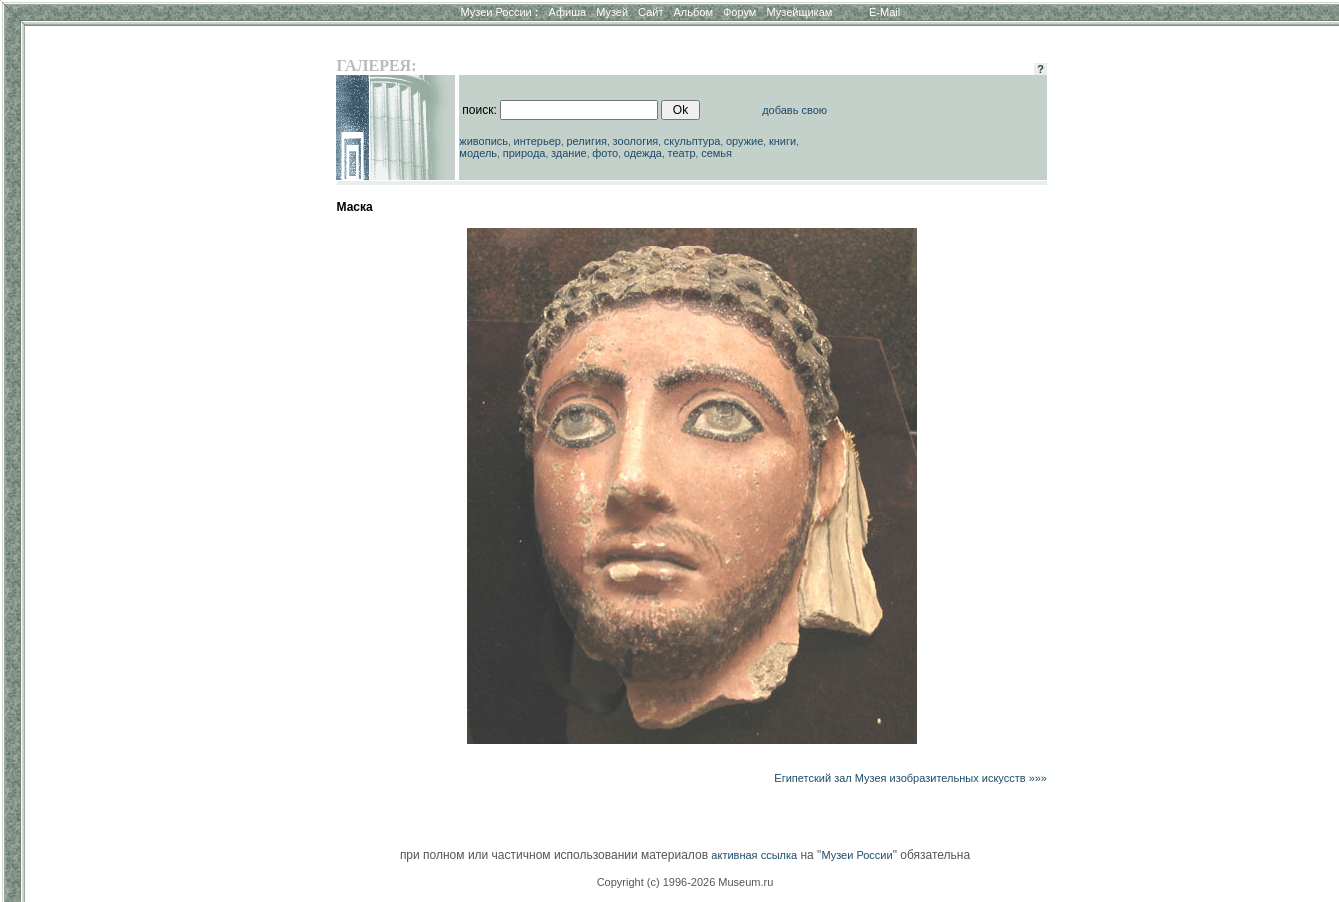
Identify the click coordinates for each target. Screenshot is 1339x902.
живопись (483, 141)
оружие (744, 141)
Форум (739, 12)
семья (716, 153)
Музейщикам (799, 12)
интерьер (537, 141)
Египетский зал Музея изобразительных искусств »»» (910, 778)
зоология (636, 141)
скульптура (692, 141)
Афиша (568, 12)
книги (782, 141)
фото (605, 153)
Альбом (693, 12)
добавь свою (794, 110)
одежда (643, 153)
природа (524, 153)
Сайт (650, 12)
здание (569, 153)
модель (478, 153)
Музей (612, 12)
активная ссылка (754, 855)
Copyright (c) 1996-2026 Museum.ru (685, 882)
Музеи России (499, 12)
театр (682, 153)
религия (587, 141)
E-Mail (884, 12)
